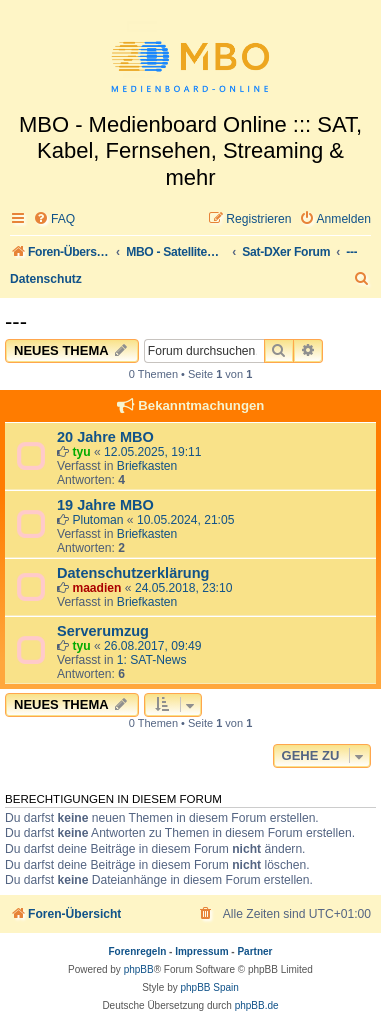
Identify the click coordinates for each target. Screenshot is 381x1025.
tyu (81, 452)
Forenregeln (138, 951)
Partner (254, 951)
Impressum (201, 951)
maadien (96, 588)
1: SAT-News (152, 660)
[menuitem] (54, 219)
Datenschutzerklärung (133, 573)
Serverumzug (103, 631)
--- (16, 321)
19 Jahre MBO (105, 505)
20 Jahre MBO (105, 437)
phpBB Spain (209, 987)
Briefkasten (147, 466)
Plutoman (97, 520)
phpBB (139, 969)
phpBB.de (257, 1005)
